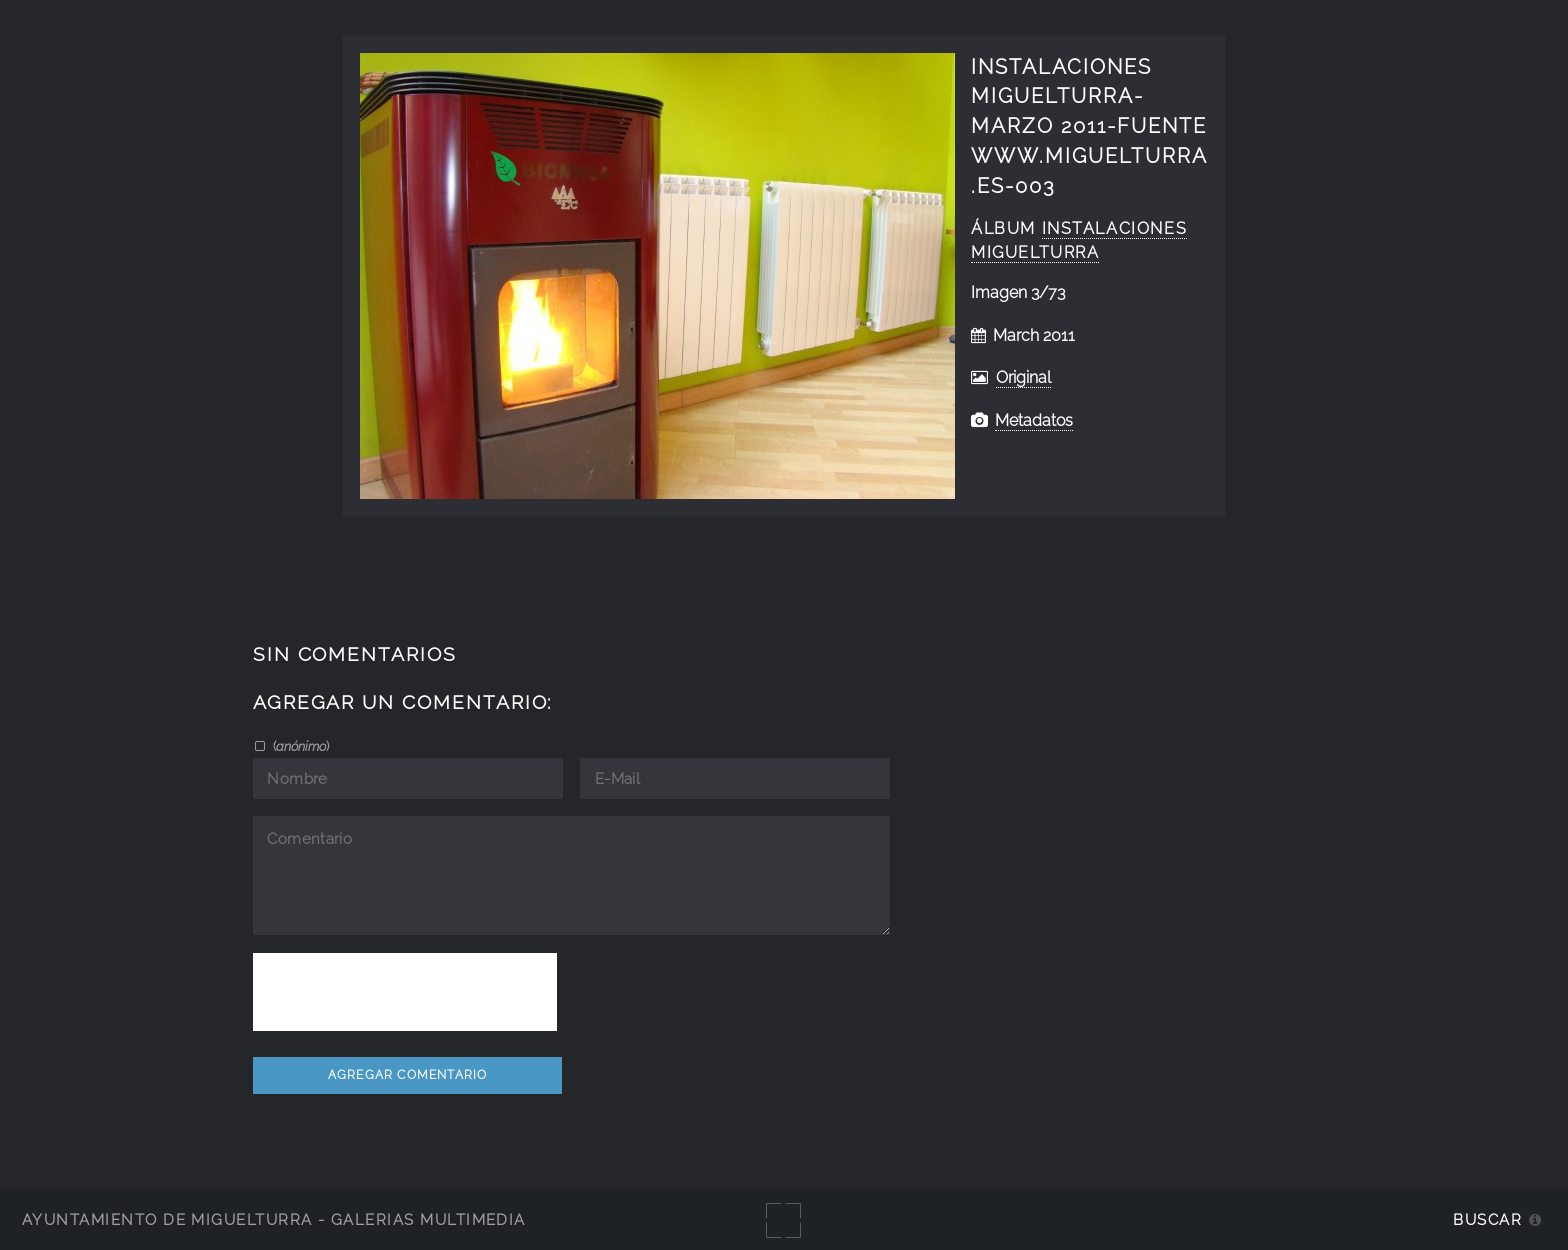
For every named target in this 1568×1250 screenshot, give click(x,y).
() (299, 746)
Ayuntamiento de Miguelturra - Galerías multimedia (274, 1219)
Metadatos (1034, 420)
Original (1023, 377)
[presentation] (405, 992)
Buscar (1487, 1219)
